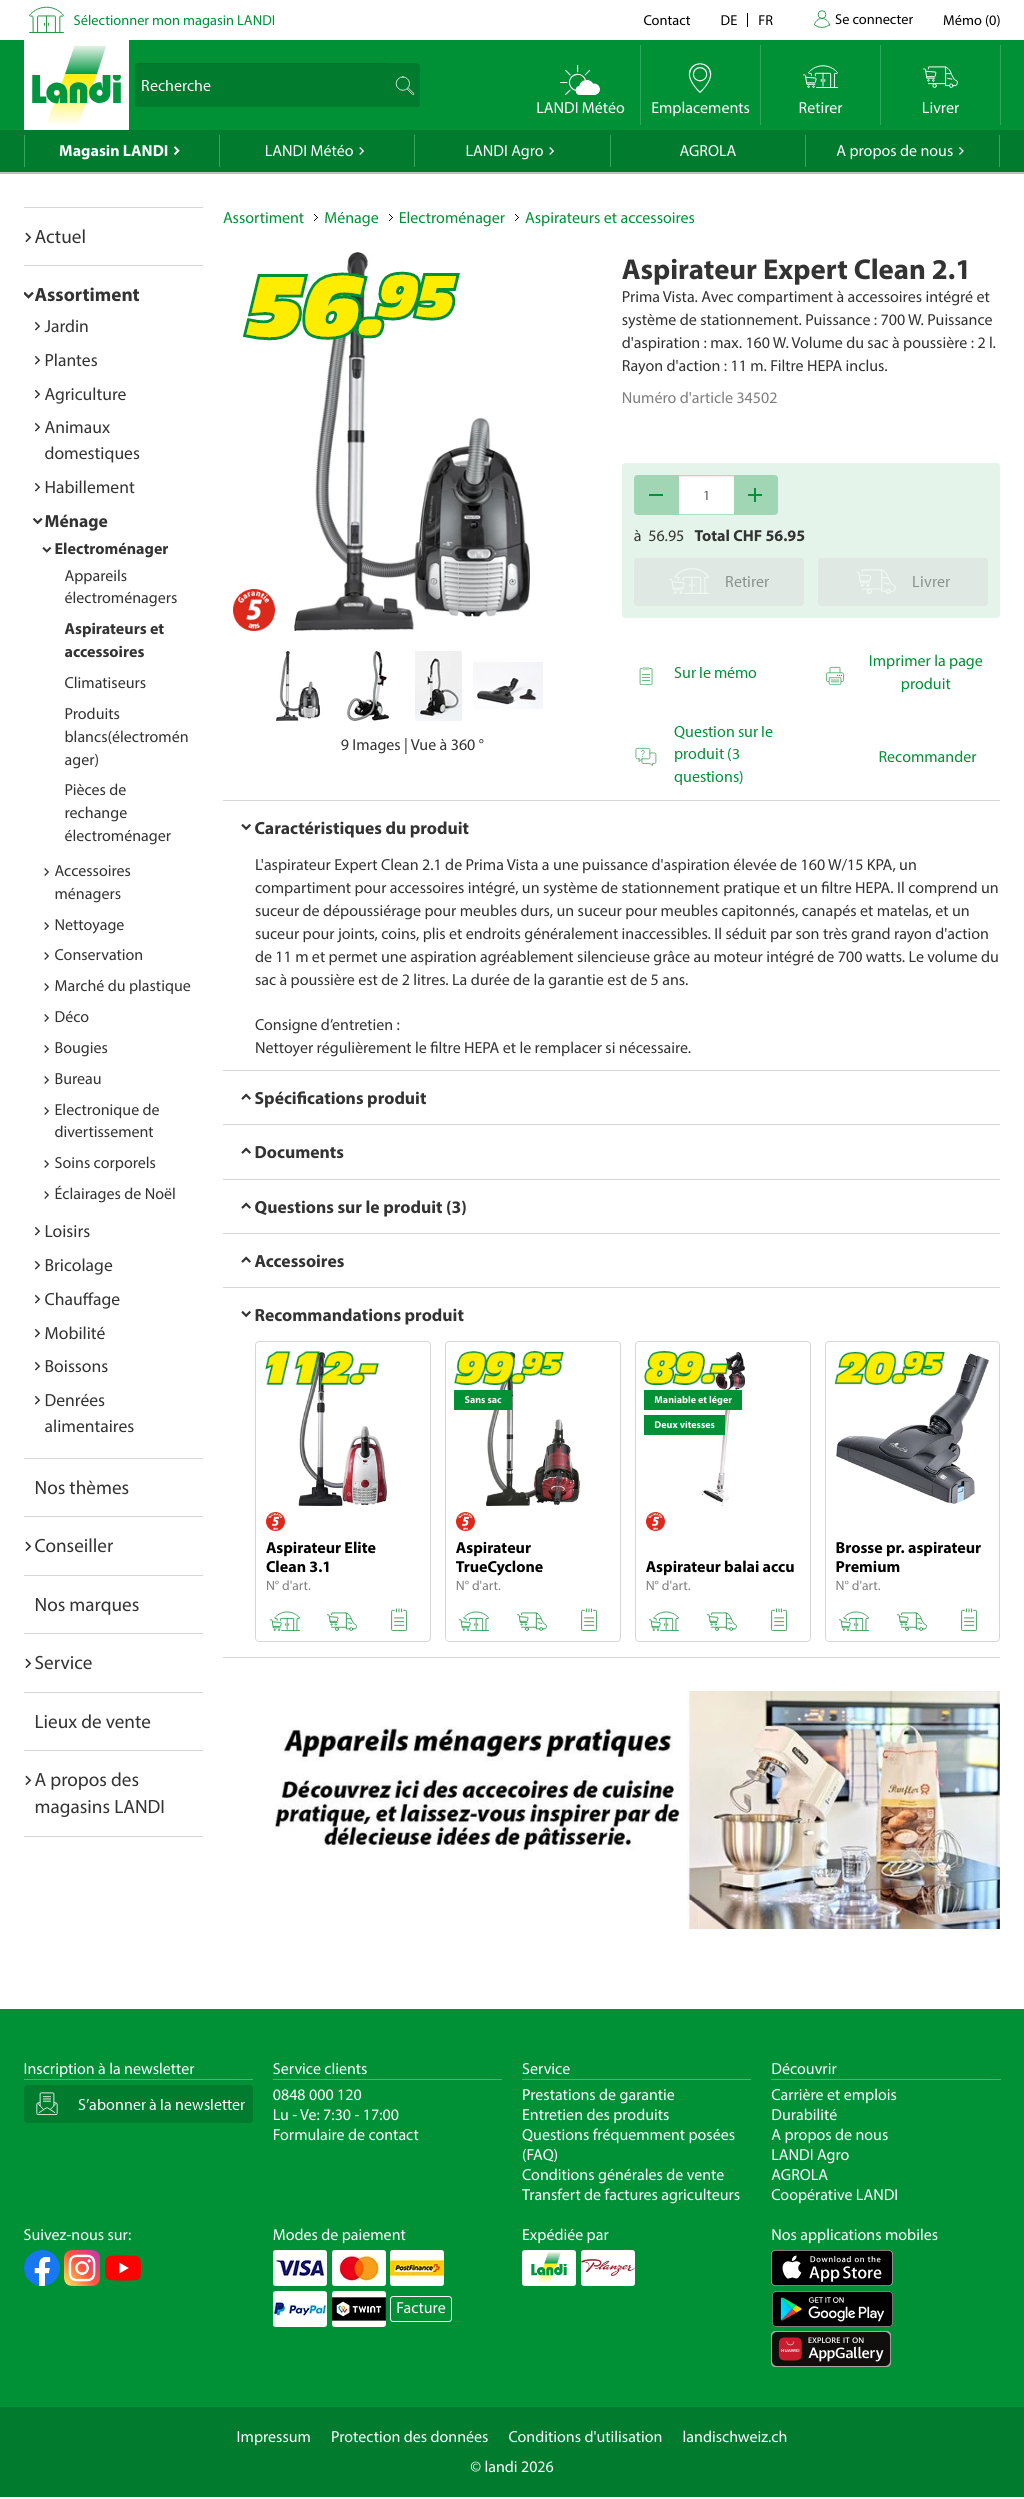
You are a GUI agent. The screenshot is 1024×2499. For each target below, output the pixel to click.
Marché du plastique (123, 986)
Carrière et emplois (834, 2095)
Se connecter (874, 18)
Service (64, 1662)
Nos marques (87, 1604)
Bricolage (79, 1264)
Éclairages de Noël (115, 1194)
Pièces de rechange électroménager (118, 813)
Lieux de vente (93, 1721)
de (729, 19)
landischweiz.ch (735, 2437)
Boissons (77, 1365)
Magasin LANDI (113, 151)
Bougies (81, 1048)
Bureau (78, 1079)
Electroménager (112, 549)
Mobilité (75, 1332)
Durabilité (804, 2115)
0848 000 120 (317, 2095)
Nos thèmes (82, 1487)
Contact (666, 19)
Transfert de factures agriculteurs (631, 2195)
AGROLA (707, 151)
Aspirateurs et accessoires (610, 218)
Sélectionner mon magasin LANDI (175, 19)
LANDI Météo (309, 151)
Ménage (76, 520)
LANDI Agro (504, 151)
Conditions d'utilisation (585, 2437)
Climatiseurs (106, 683)
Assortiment (87, 294)
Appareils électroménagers (121, 587)
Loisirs (68, 1230)
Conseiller (74, 1545)
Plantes (71, 359)
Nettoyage (90, 925)
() (971, 19)
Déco (72, 1017)
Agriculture (86, 393)
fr (765, 19)
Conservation (99, 955)
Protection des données (410, 2437)
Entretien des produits (595, 2115)
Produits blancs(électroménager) (127, 737)
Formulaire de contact (346, 2135)
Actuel (60, 236)
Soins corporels (105, 1163)
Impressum (274, 2437)
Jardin (67, 325)
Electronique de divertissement (107, 1121)
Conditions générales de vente (623, 2175)
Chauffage (83, 1298)
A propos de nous (894, 151)
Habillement (90, 486)
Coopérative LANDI (834, 2195)
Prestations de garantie (598, 2095)
